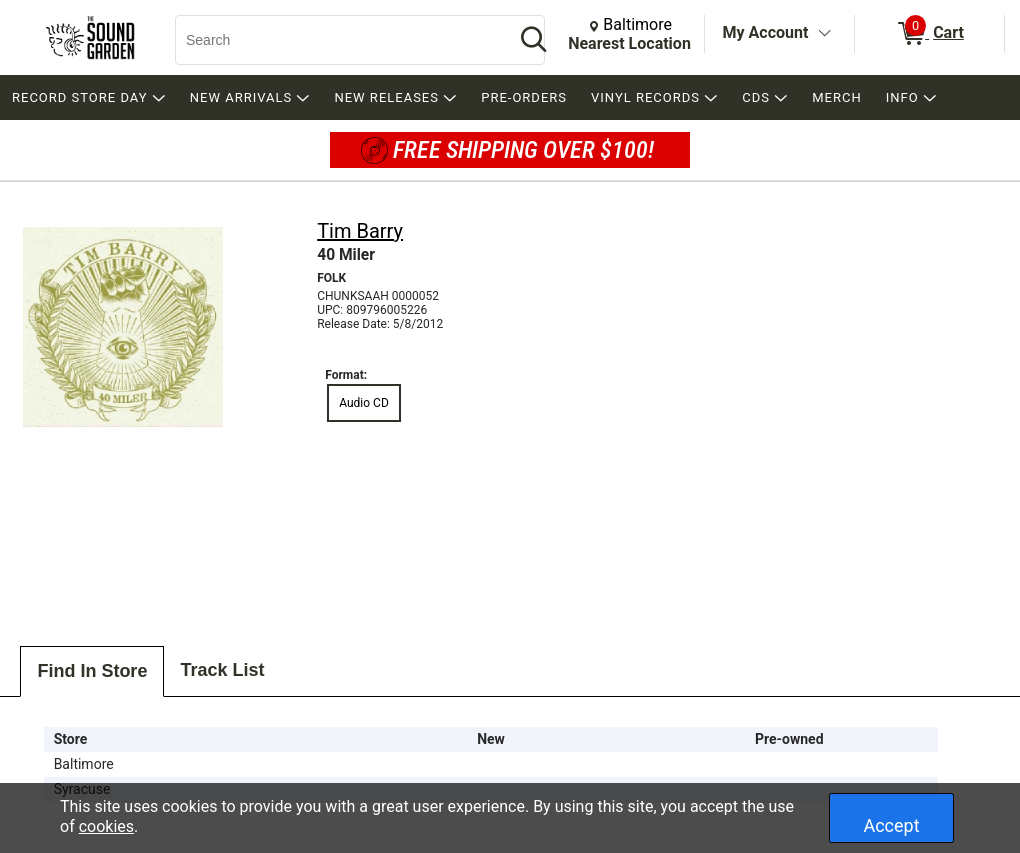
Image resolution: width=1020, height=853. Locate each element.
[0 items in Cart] (929, 34)
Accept (891, 825)
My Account (766, 32)
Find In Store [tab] (92, 671)
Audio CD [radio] (364, 403)
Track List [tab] (222, 670)
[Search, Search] (335, 40)
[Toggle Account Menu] (824, 34)
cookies (106, 826)
